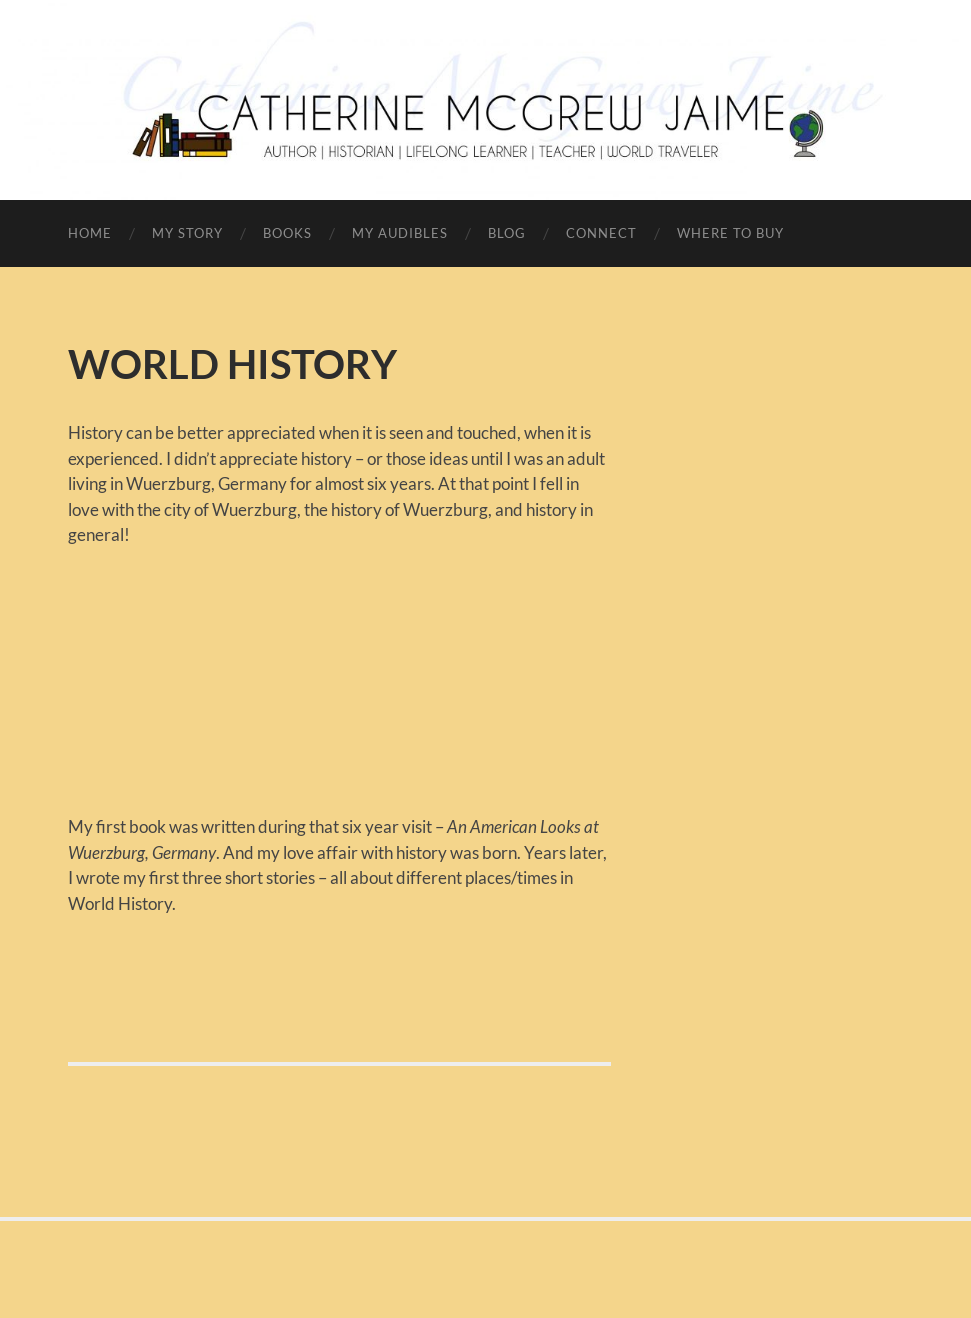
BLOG (507, 233)
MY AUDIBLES (400, 233)
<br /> (128, 668)
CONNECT (601, 233)
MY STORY (187, 233)
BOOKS (287, 233)
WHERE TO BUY (730, 233)
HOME (90, 233)
